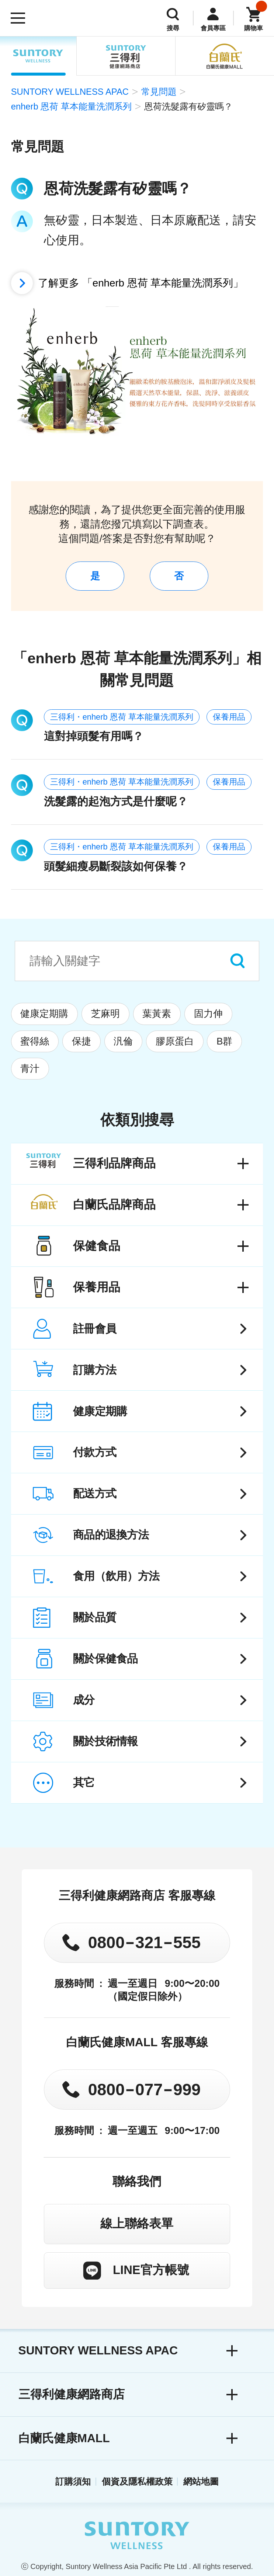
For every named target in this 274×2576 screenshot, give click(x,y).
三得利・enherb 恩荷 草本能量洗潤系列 (121, 717)
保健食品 (96, 1245)
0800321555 (144, 1942)
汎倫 (123, 1041)
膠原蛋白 (175, 1041)
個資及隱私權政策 (137, 2481)
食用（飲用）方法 (116, 1576)
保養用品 (229, 717)
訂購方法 (94, 1370)
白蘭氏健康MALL (64, 2438)
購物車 (253, 28)
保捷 (81, 1041)
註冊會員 (94, 1328)
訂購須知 (73, 2481)
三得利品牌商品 (114, 1163)
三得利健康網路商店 (71, 2394)
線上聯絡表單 (136, 2223)
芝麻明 (105, 1013)
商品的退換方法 (111, 1535)
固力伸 (208, 1013)
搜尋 (173, 28)
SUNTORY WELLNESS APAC (38, 56)
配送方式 (94, 1493)
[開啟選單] (18, 18)
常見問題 (159, 92)
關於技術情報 (105, 1741)
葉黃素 (156, 1013)
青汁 (29, 1068)
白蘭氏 (225, 56)
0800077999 (144, 2088)
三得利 (126, 56)
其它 (84, 1782)
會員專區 (213, 28)
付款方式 (94, 1452)
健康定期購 (44, 1013)
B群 (224, 1041)
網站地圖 (201, 2481)
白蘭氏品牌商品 (114, 1204)
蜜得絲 (34, 1041)
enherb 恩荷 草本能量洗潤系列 (71, 106)
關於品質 (94, 1617)
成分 (84, 1700)
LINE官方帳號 (151, 2270)
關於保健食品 (105, 1658)
